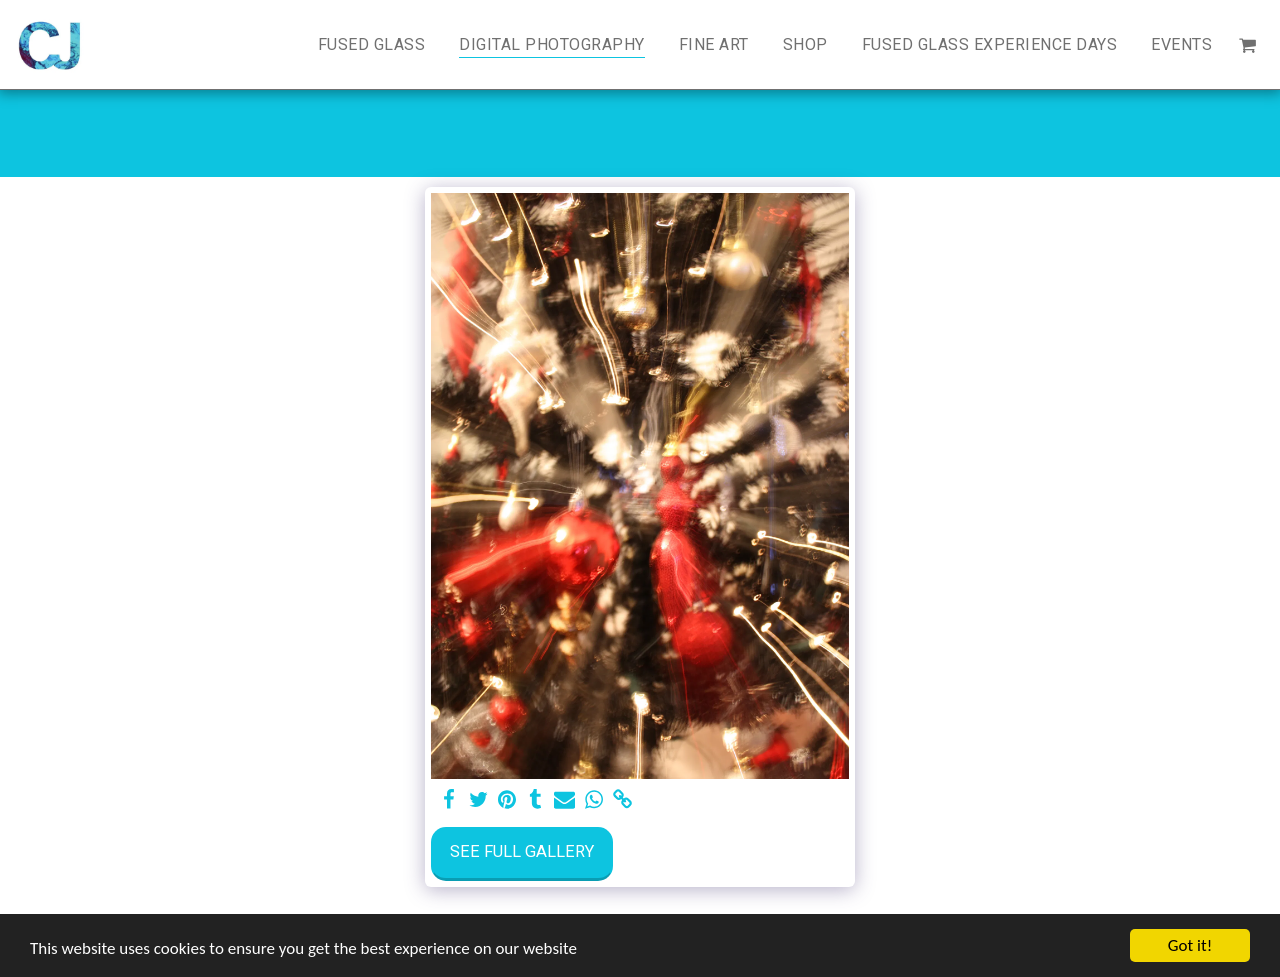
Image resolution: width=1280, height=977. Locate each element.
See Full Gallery (522, 851)
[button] (1247, 44)
